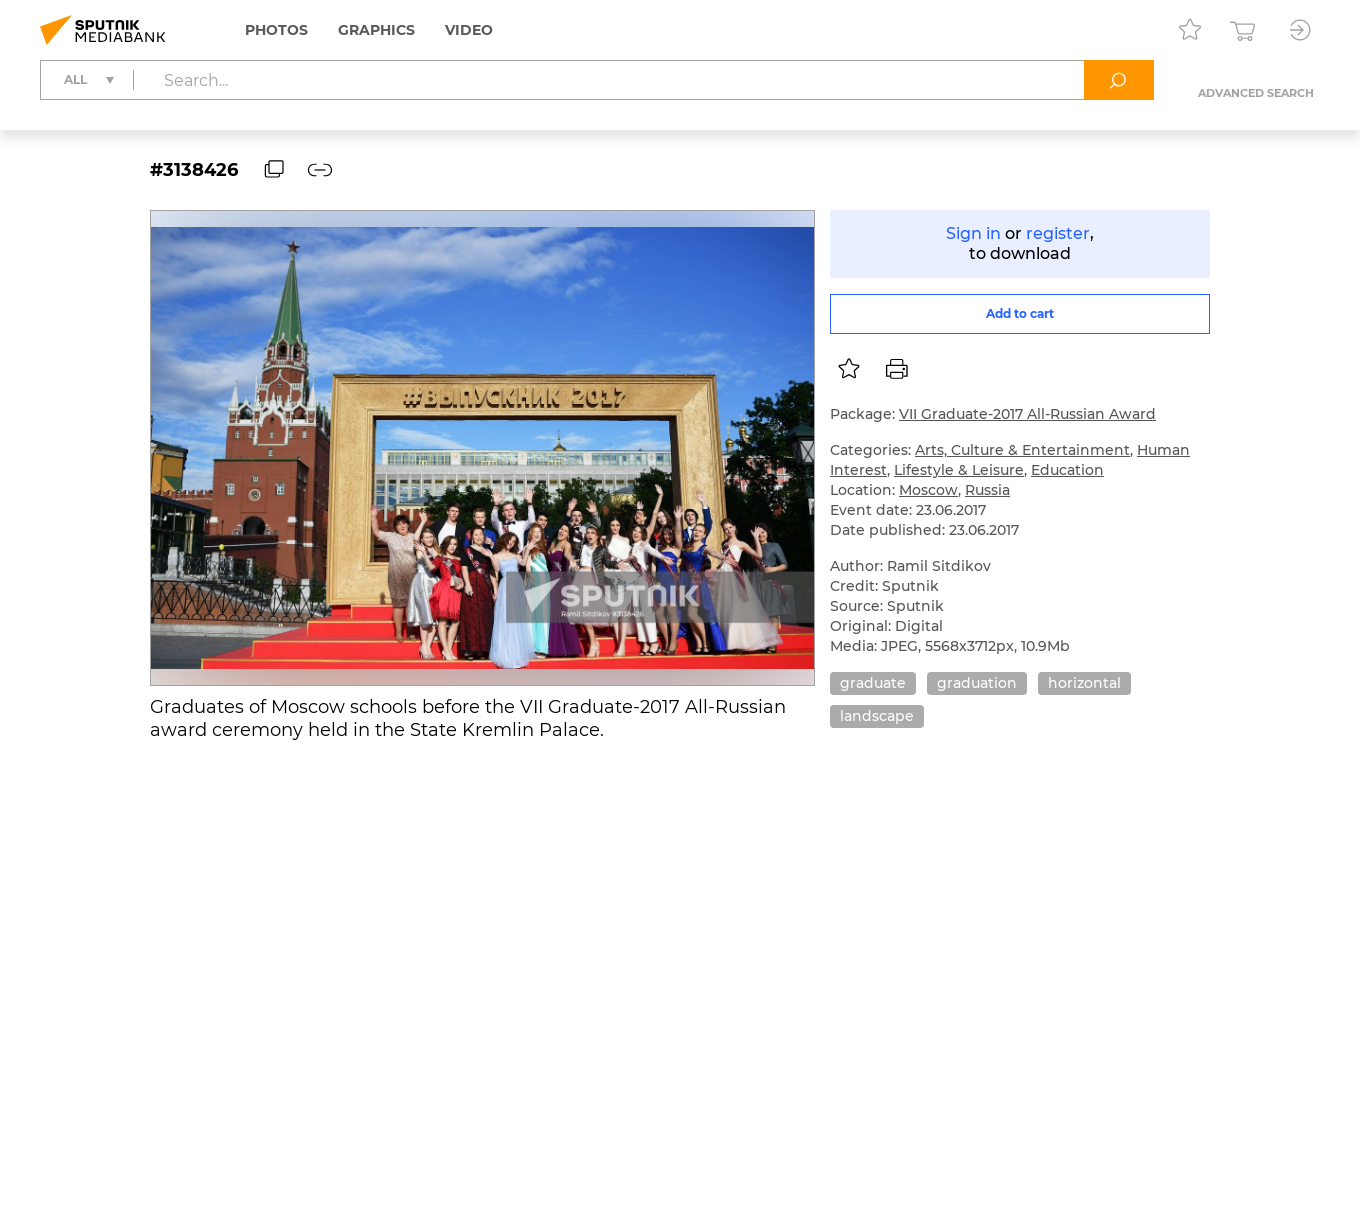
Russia (987, 490)
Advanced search (1256, 93)
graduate (873, 683)
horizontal (1084, 683)
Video (469, 30)
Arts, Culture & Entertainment (1022, 450)
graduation (977, 683)
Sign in (973, 233)
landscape (877, 716)
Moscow (928, 490)
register (1058, 233)
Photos (276, 30)
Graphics (376, 30)
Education (1067, 470)
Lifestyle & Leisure (959, 470)
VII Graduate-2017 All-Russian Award (1027, 414)
